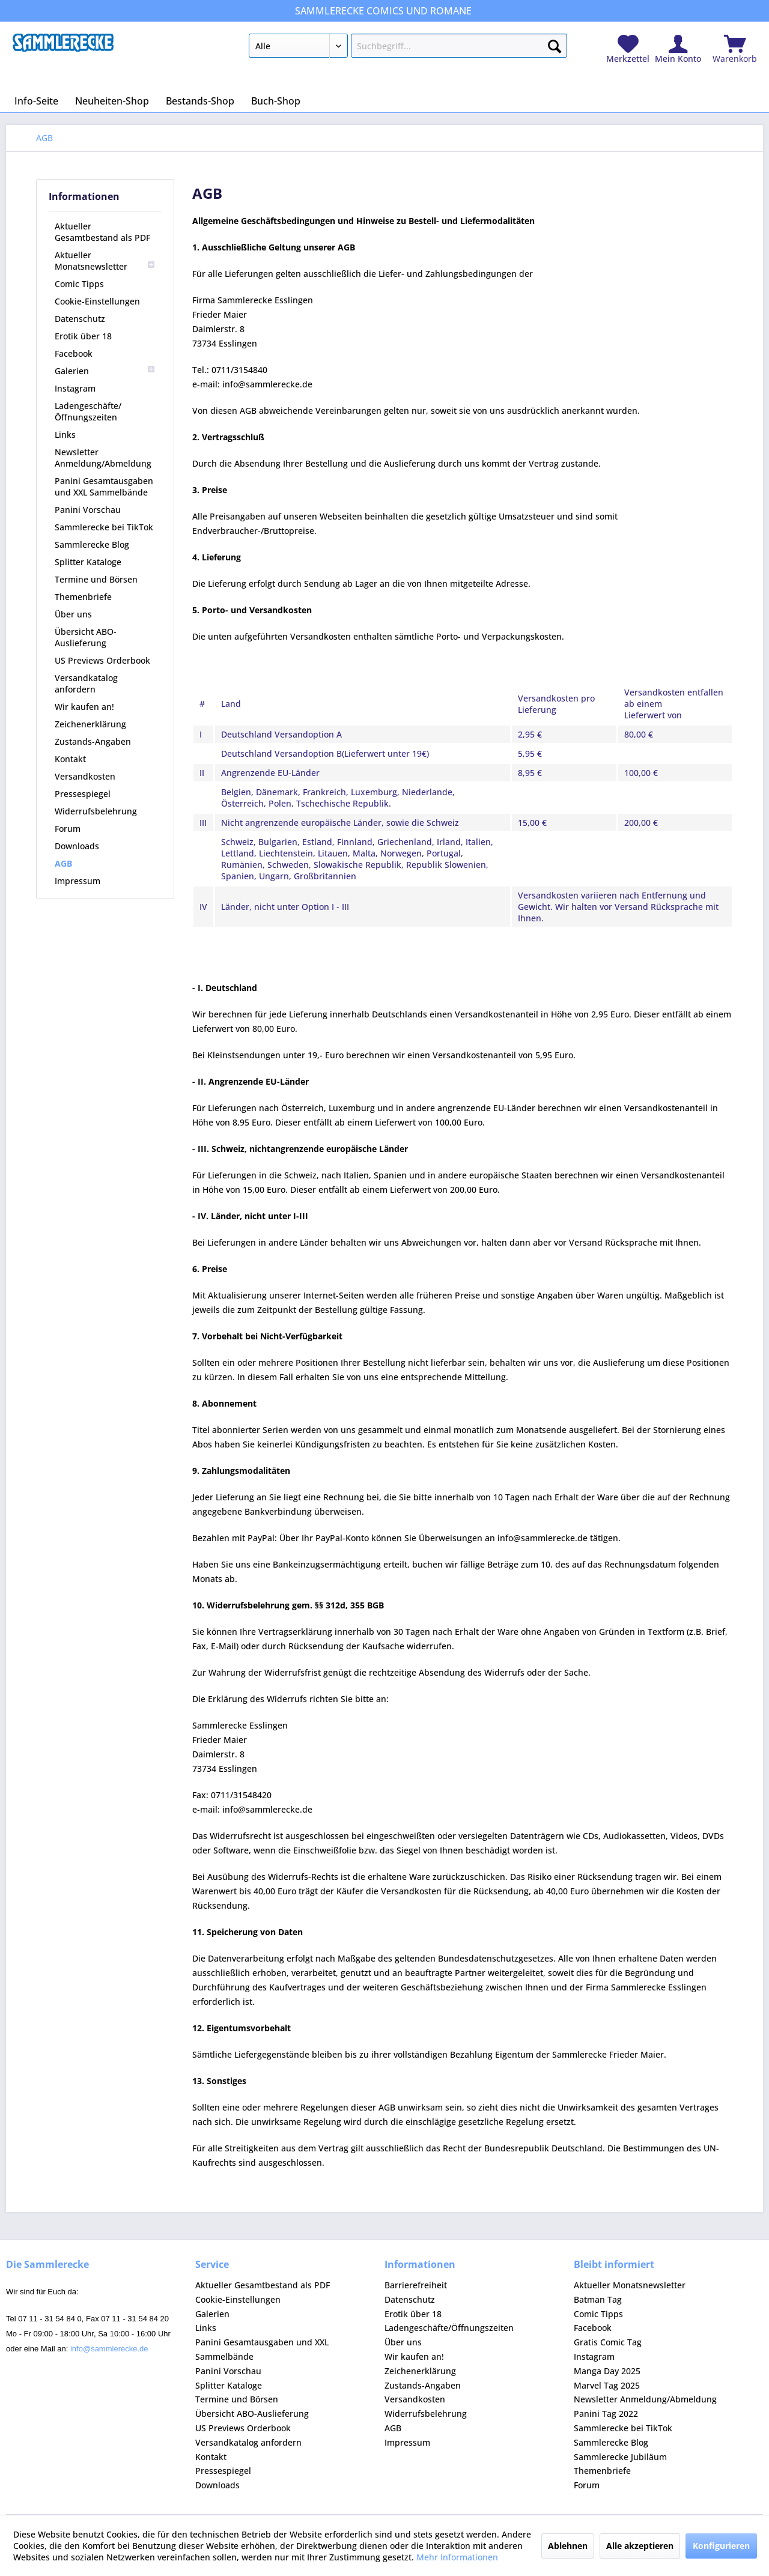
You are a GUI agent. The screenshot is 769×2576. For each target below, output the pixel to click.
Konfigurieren (721, 2545)
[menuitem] (408, 48)
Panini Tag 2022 (606, 2413)
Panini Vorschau (88, 509)
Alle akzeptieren (639, 2545)
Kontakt (70, 759)
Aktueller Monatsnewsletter (105, 260)
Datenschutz (80, 318)
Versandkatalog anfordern (86, 683)
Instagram (75, 388)
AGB (63, 863)
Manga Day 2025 (607, 2371)
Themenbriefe (83, 596)
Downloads (77, 846)
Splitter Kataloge (88, 562)
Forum (68, 828)
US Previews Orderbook (102, 660)
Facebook (74, 353)
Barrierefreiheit (415, 2285)
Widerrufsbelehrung (96, 811)
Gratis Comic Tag (608, 2342)
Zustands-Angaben (93, 741)
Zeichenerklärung (90, 724)
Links (65, 434)
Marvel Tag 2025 (607, 2385)
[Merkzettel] (627, 49)
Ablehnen (568, 2545)
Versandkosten (85, 776)
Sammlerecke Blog (92, 544)
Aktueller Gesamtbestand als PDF (102, 231)
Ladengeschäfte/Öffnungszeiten (88, 411)
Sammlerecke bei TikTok (104, 527)
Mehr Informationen (457, 2557)
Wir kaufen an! (84, 706)
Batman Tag (598, 2299)
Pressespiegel (83, 793)
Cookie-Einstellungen (97, 301)
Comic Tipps (79, 283)
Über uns (73, 614)
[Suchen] (554, 44)
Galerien (105, 371)
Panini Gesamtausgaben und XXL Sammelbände (104, 486)
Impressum (77, 880)
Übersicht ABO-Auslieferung (86, 637)
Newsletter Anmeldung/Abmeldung (103, 457)
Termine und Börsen (96, 579)
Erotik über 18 (83, 336)
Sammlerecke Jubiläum (620, 2456)
